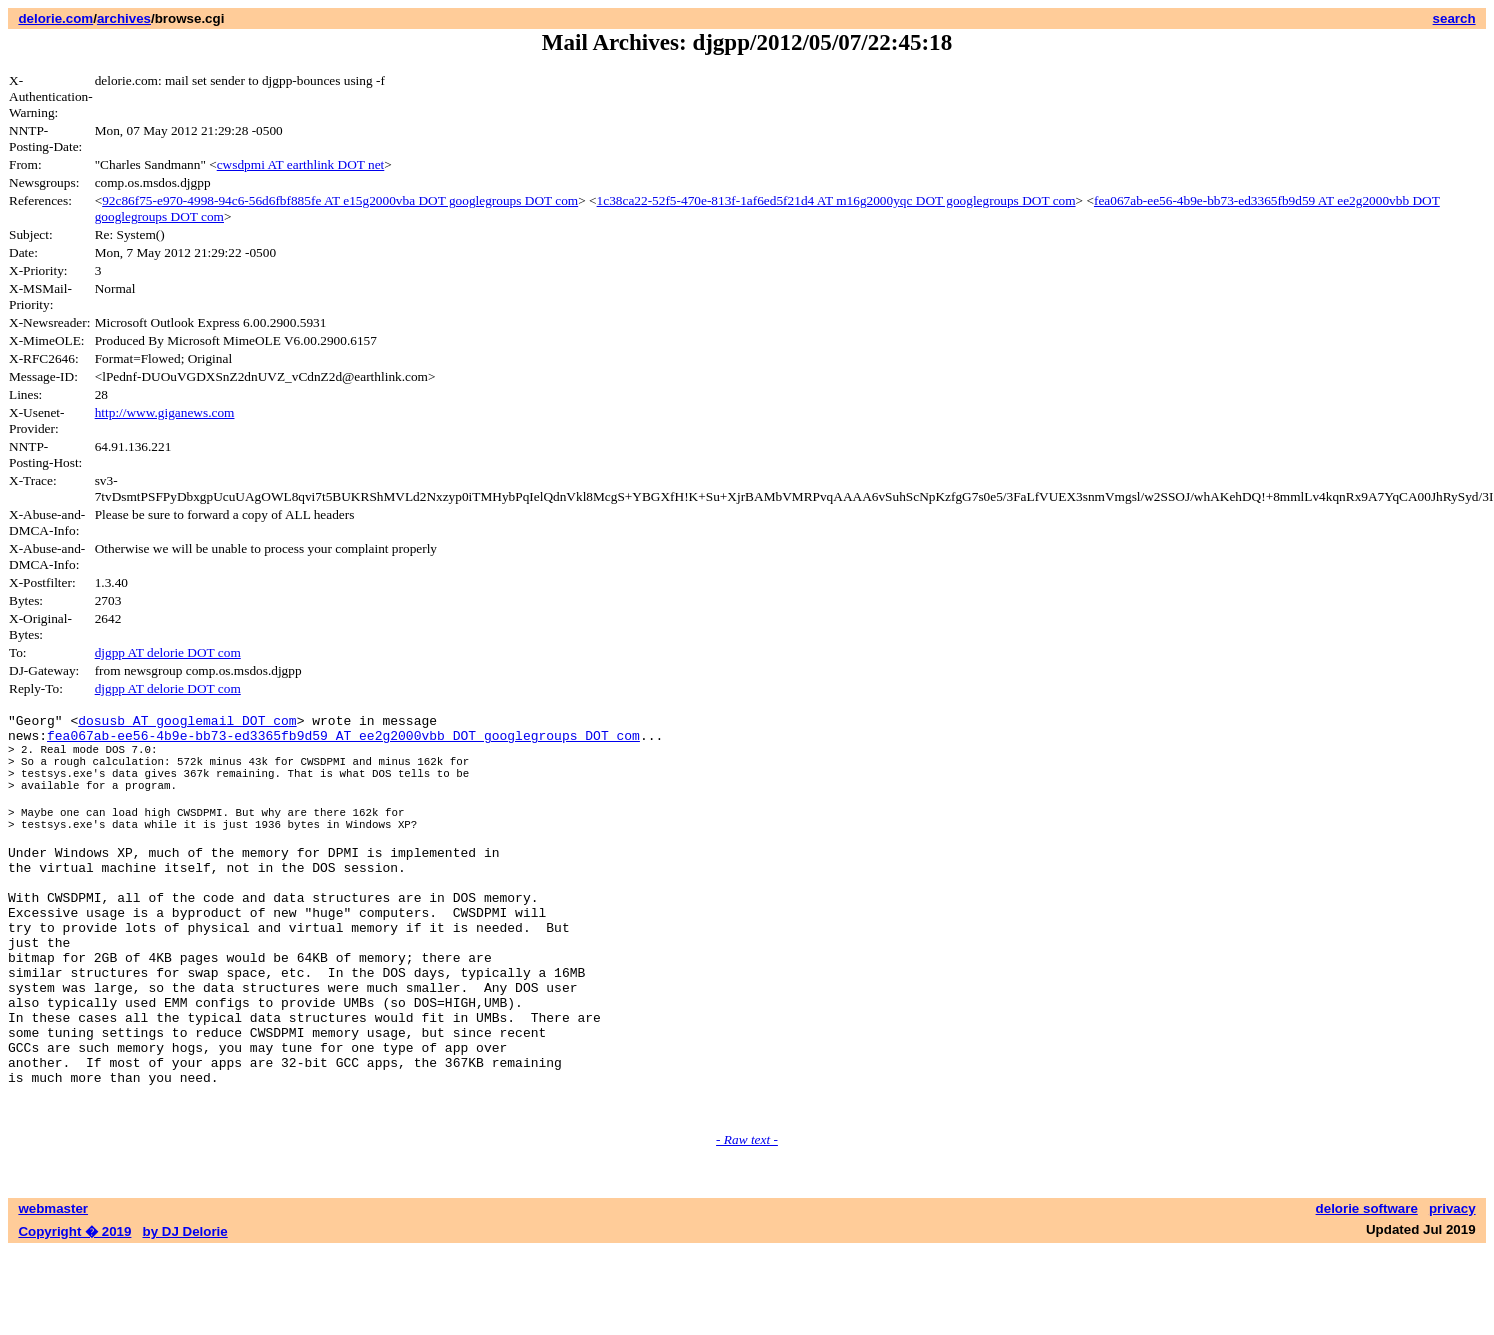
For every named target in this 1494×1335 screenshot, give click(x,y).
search (1454, 18)
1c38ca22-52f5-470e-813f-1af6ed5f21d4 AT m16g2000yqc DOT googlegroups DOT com (836, 200)
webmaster (53, 1292)
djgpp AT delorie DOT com (168, 652)
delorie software (1367, 1292)
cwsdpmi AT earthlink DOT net (301, 164)
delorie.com (55, 18)
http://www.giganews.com (165, 412)
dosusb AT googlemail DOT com (187, 723)
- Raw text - (747, 1223)
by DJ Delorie (185, 1315)
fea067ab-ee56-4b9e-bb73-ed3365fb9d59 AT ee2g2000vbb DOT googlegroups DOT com (343, 741)
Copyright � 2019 (74, 1315)
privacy (1452, 1292)
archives (124, 18)
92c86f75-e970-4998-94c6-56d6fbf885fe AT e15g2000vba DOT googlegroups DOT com (340, 200)
